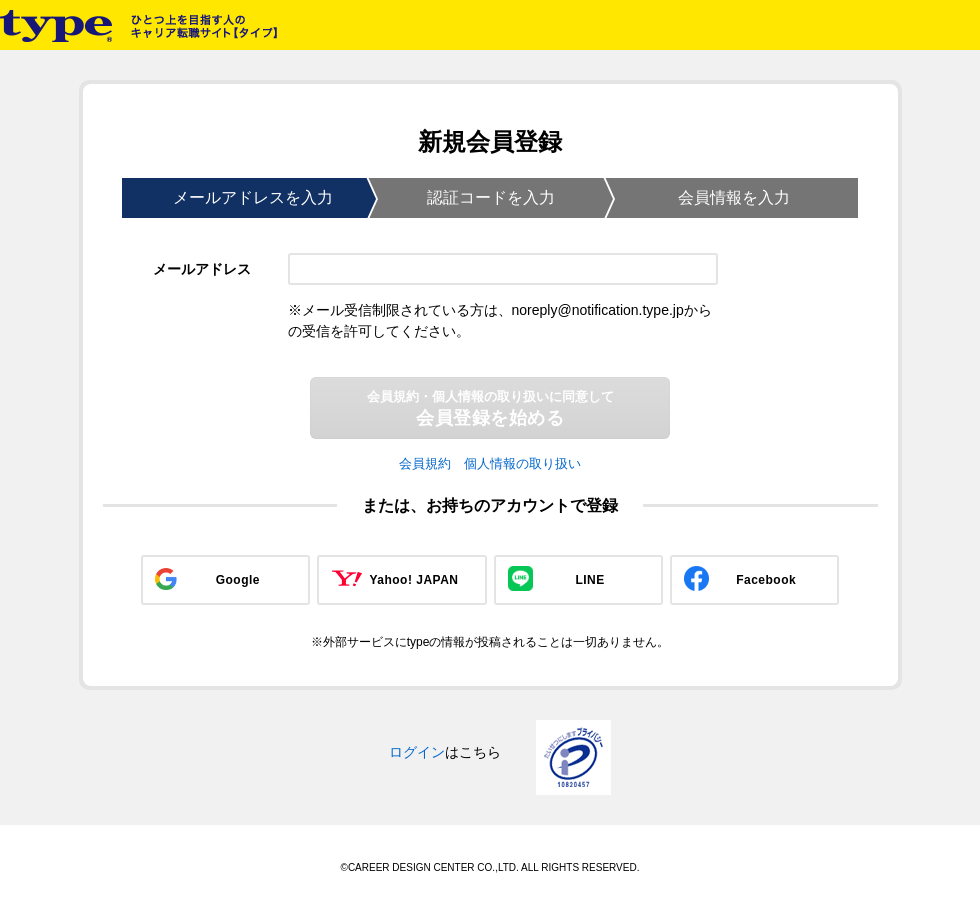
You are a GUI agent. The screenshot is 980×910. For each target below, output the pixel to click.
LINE (589, 580)
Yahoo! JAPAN (413, 580)
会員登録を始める (490, 408)
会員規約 (425, 463)
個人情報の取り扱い (522, 463)
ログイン (417, 752)
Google (238, 580)
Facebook (766, 580)
